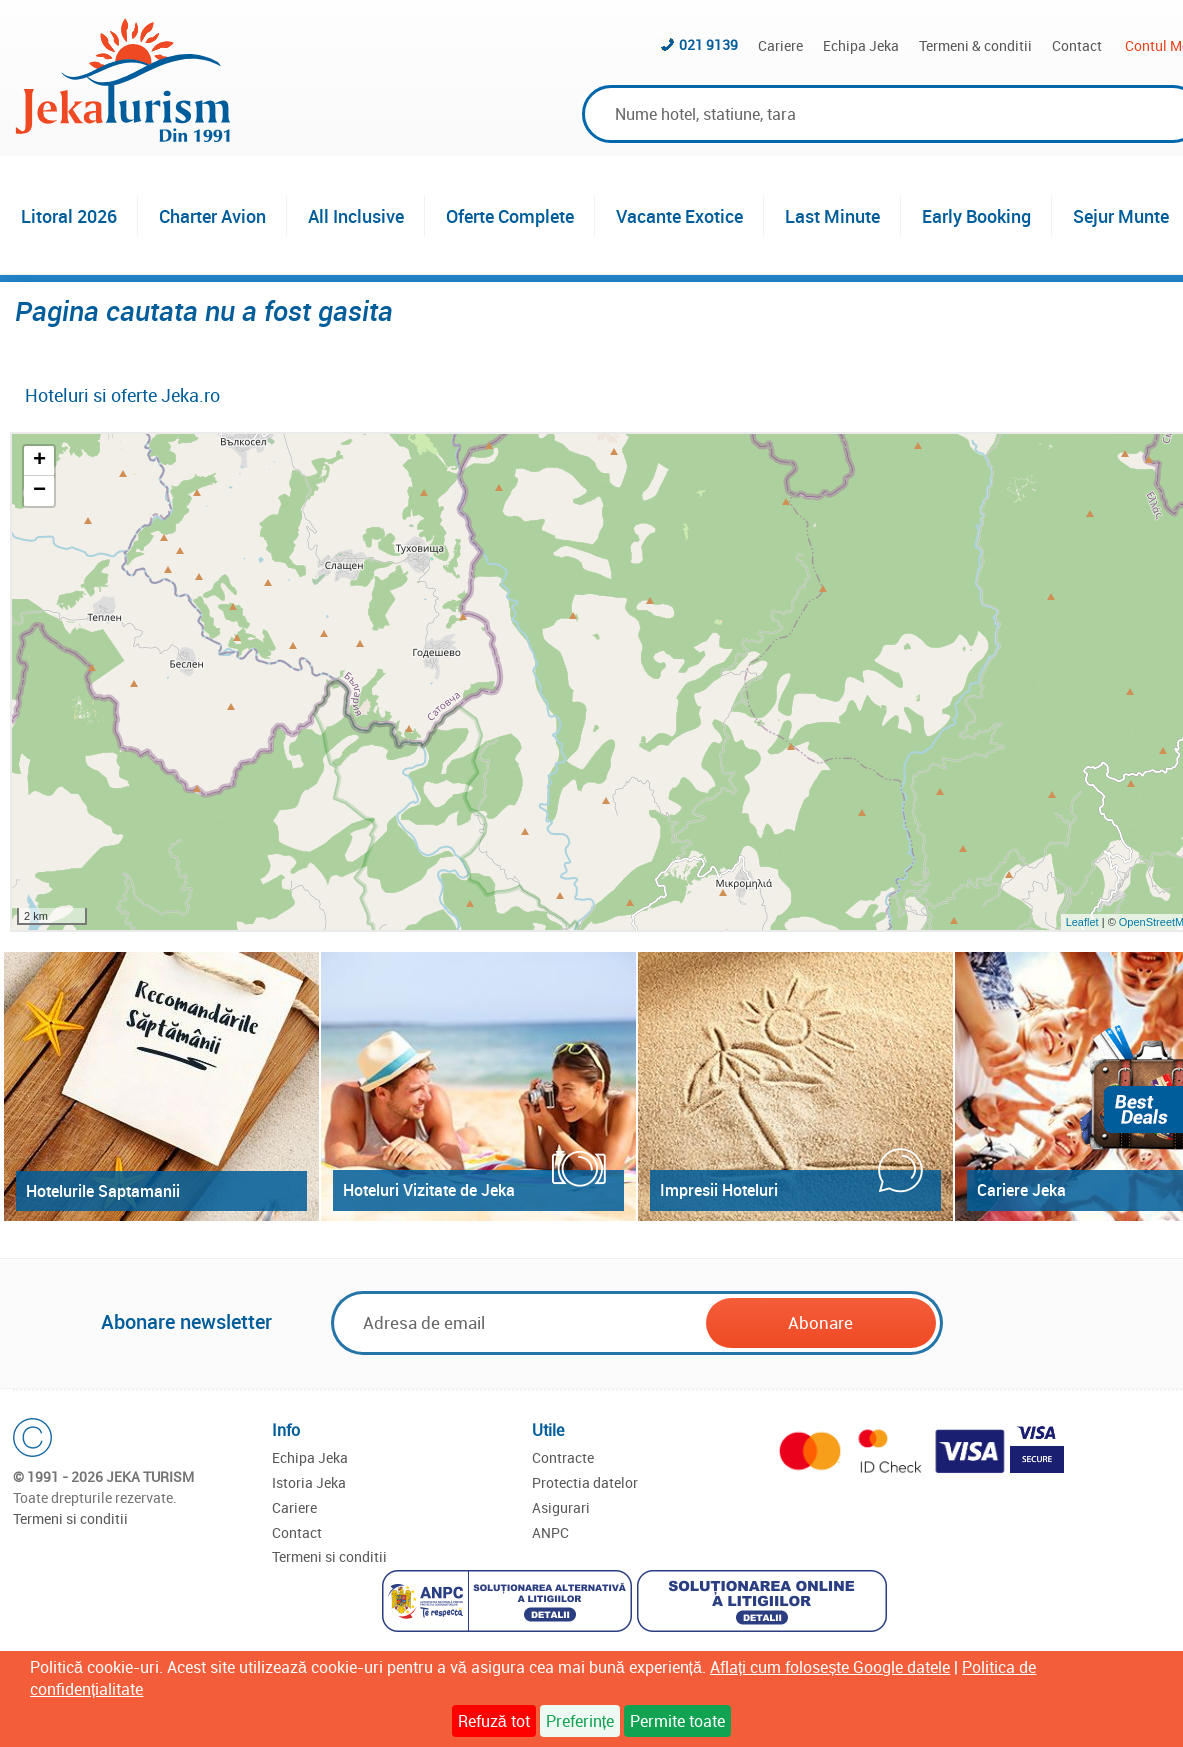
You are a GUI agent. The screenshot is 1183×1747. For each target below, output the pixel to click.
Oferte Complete (510, 216)
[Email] (520, 1322)
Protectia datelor (585, 1482)
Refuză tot (494, 1721)
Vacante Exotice (679, 216)
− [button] (39, 491)
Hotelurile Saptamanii (103, 1191)
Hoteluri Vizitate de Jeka (429, 1190)
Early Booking (976, 216)
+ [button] (39, 461)
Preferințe (580, 1721)
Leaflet (1082, 922)
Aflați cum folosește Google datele (830, 1667)
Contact (1077, 45)
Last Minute (832, 216)
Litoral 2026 (69, 216)
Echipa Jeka (861, 45)
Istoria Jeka (309, 1482)
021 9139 (708, 44)
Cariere (780, 45)
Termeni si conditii (70, 1518)
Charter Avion (212, 216)
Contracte (563, 1457)
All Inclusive (356, 216)
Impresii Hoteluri (719, 1190)
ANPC (550, 1532)
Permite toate (677, 1721)
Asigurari (561, 1507)
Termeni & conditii (975, 45)
